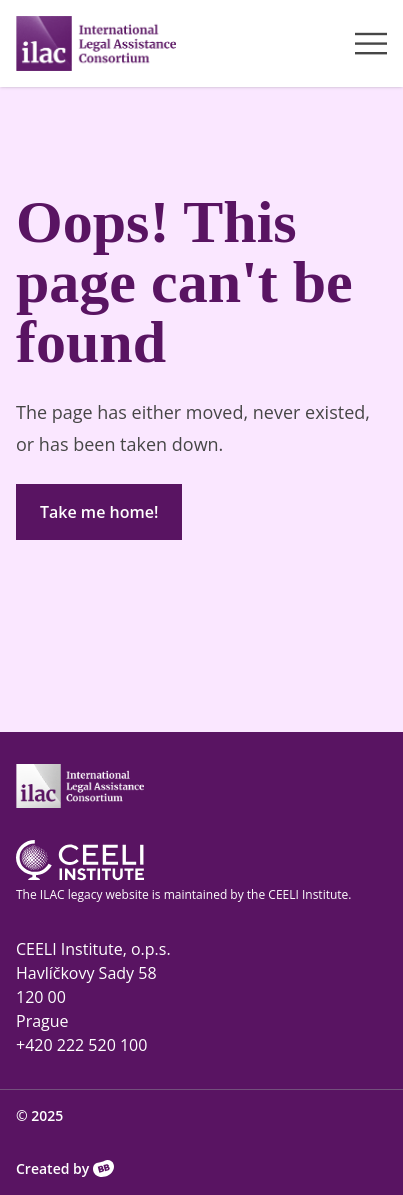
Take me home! (99, 512)
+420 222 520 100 (81, 1045)
